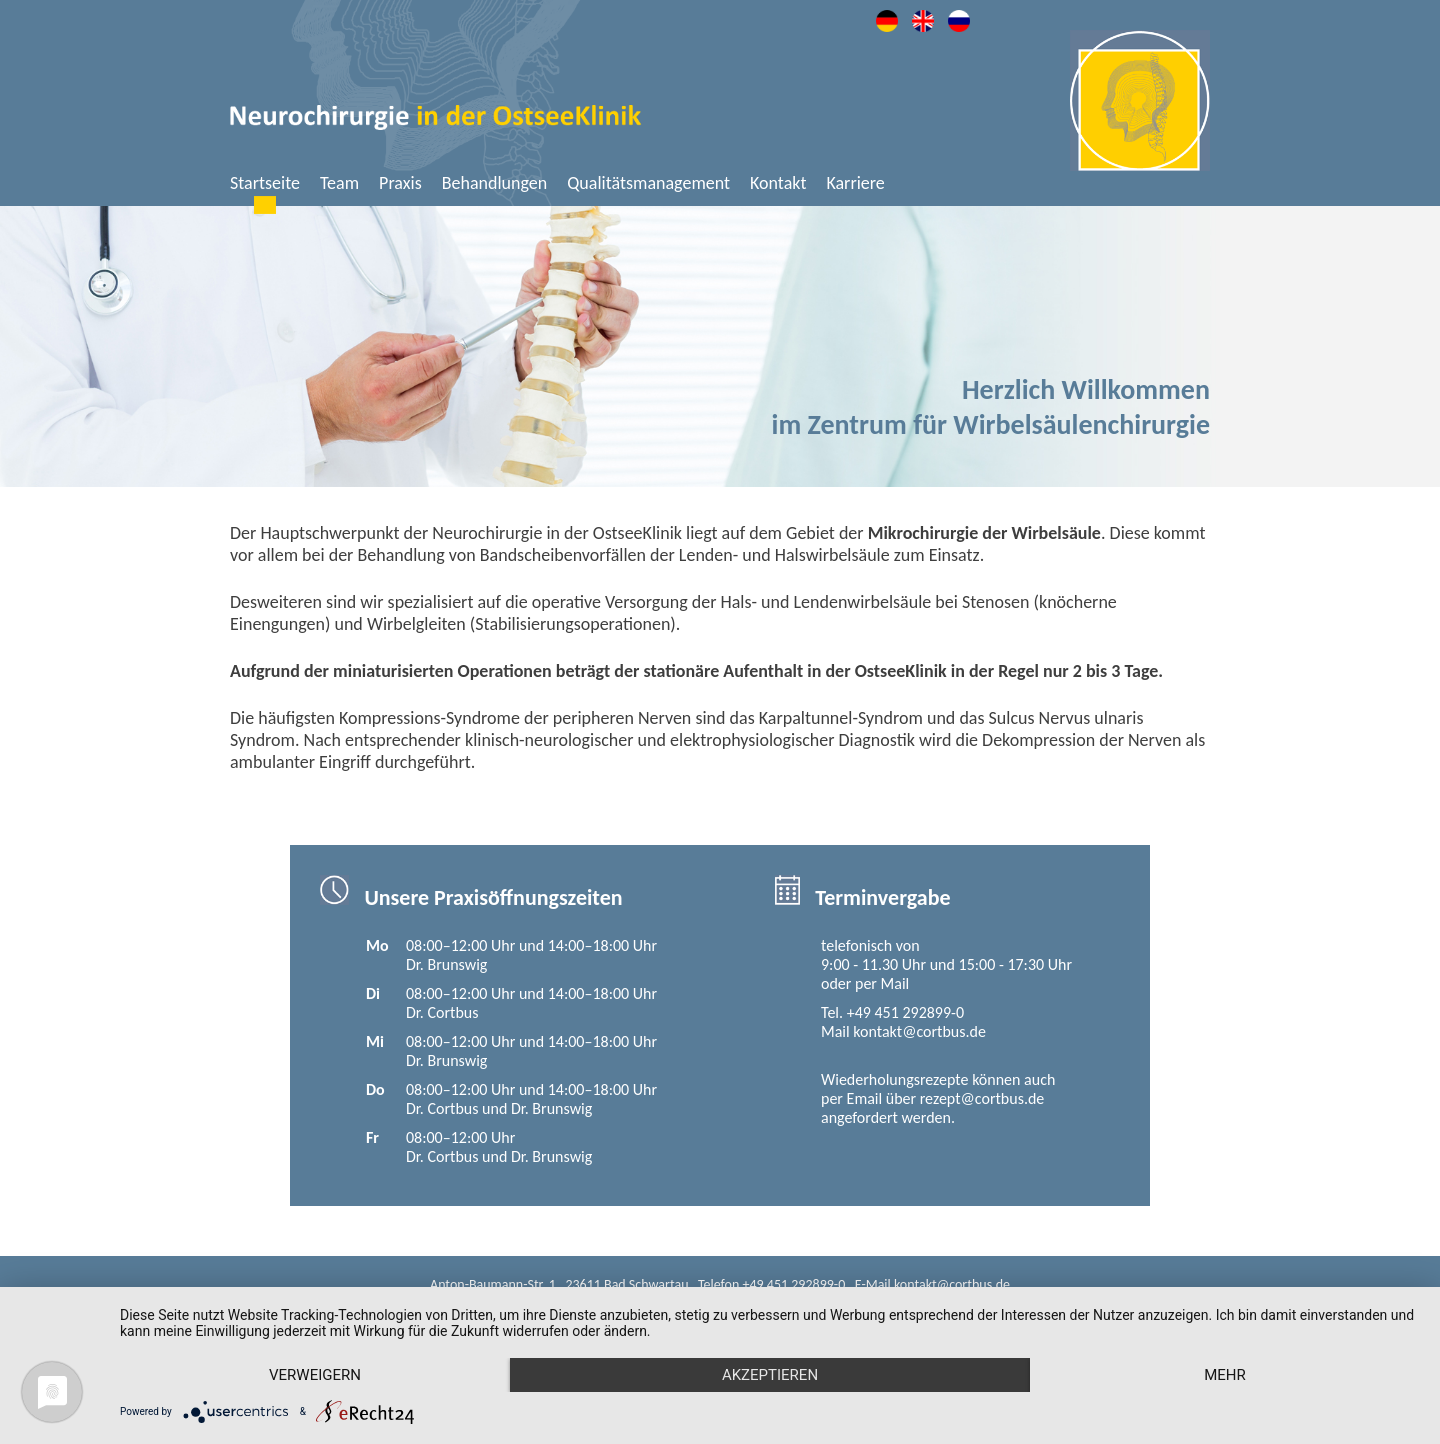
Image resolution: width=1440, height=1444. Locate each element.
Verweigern (315, 1375)
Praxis (400, 183)
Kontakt (778, 183)
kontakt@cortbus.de (919, 1031)
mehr (1225, 1375)
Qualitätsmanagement (648, 183)
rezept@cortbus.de (982, 1098)
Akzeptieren (770, 1375)
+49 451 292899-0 (905, 1012)
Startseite (265, 183)
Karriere (855, 183)
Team (339, 183)
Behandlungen (495, 183)
